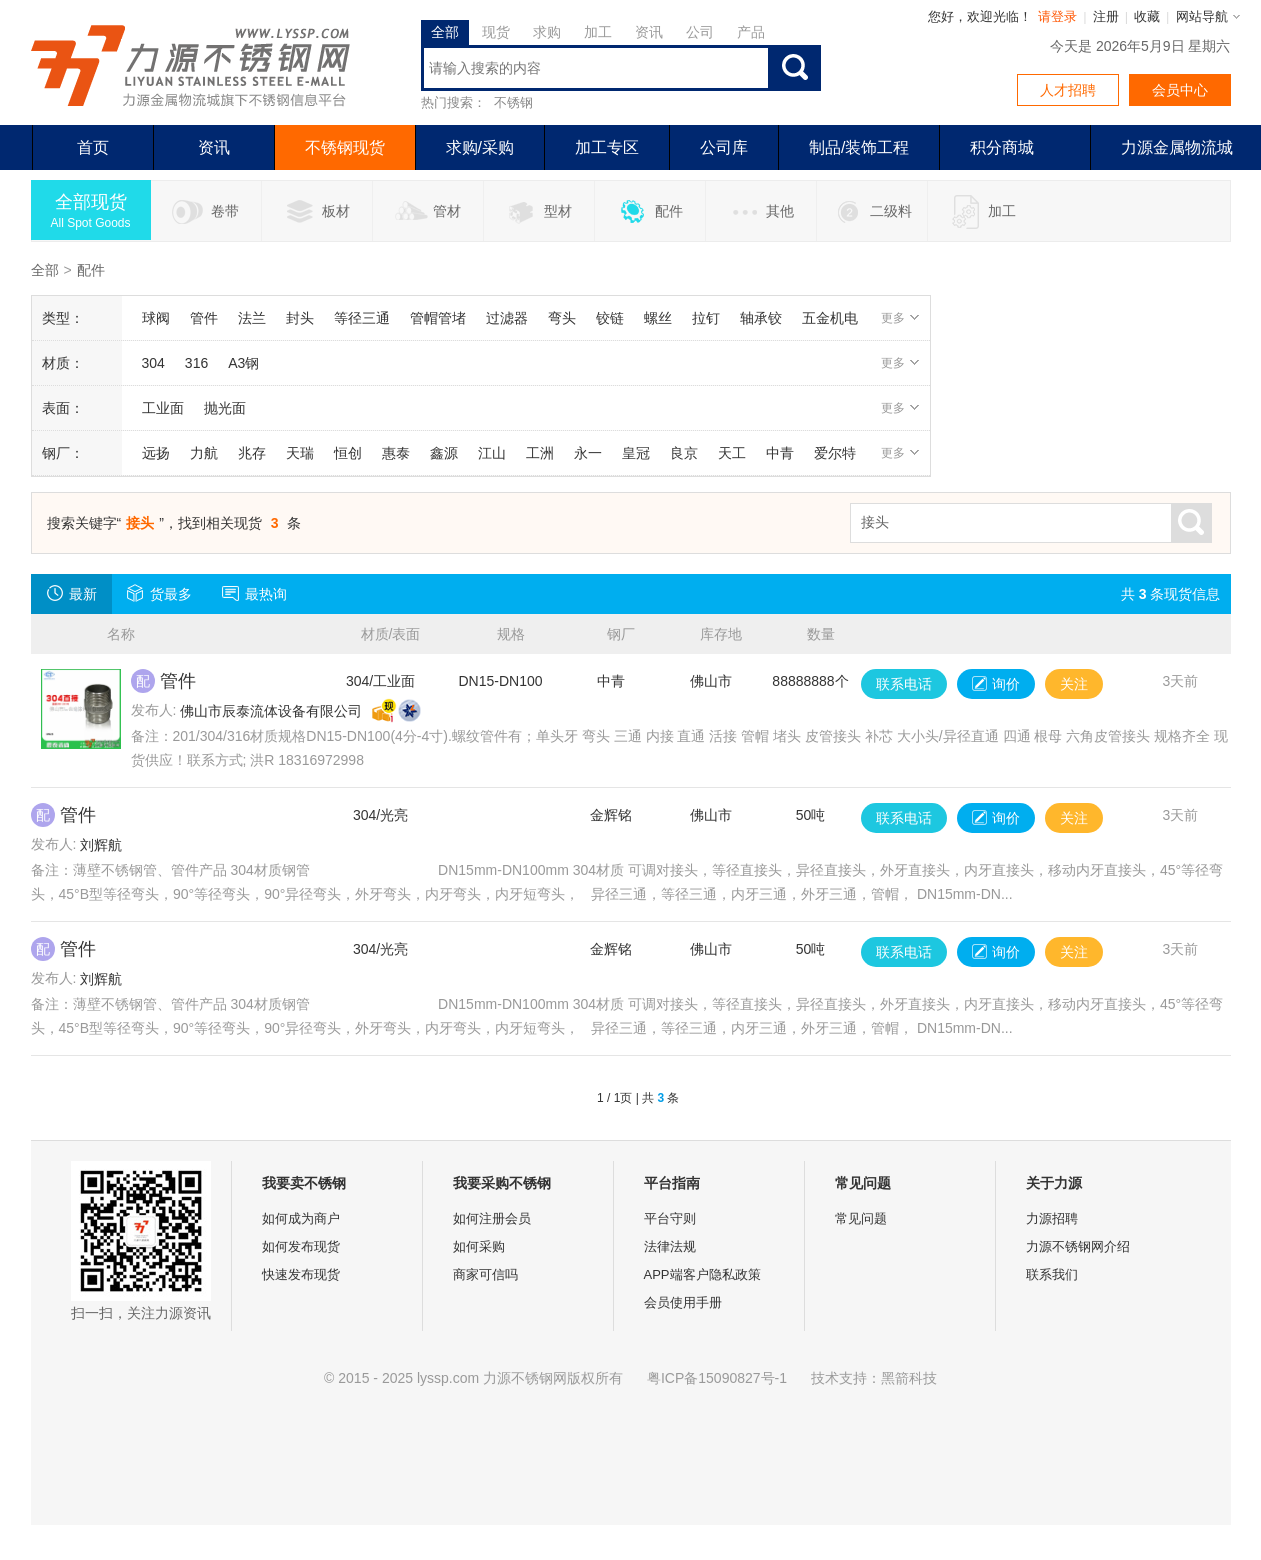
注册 (1106, 16)
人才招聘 (1068, 90)
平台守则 (670, 1218)
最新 (71, 593)
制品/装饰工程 (859, 147)
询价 (996, 684)
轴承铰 (761, 318)
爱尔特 (835, 453)
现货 (496, 32)
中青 (780, 453)
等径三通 (362, 318)
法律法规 (670, 1246)
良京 (684, 453)
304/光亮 (380, 815)
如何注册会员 (492, 1218)
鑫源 (444, 453)
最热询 (254, 593)
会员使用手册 (683, 1302)
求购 (547, 32)
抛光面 (225, 408)
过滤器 (507, 318)
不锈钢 (513, 102)
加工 (598, 32)
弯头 (562, 318)
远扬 (156, 453)
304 (153, 363)
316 (196, 363)
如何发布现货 (301, 1246)
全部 (445, 32)
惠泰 (396, 453)
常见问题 (861, 1218)
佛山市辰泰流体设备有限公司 (271, 711)
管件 (204, 318)
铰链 (610, 318)
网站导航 (1202, 16)
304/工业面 (380, 681)
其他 (760, 212)
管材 (427, 212)
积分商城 (1002, 147)
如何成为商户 (301, 1218)
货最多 (159, 593)
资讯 (649, 32)
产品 (751, 32)
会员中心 (1180, 90)
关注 (1074, 684)
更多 (900, 318)
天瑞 (300, 453)
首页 (93, 147)
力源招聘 (1052, 1218)
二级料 (871, 212)
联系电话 (904, 684)
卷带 (205, 212)
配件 (649, 212)
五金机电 (830, 318)
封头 (300, 318)
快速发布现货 (301, 1274)
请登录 (1057, 16)
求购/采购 (480, 147)
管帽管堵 (438, 318)
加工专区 (607, 147)
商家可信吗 (485, 1274)
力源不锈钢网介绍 (1078, 1246)
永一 (588, 453)
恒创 (348, 453)
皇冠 (636, 453)
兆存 (252, 453)
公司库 (724, 147)
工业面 (163, 408)
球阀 (156, 318)
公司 (700, 32)
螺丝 (658, 318)
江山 (492, 453)
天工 (732, 453)
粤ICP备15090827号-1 (717, 1378)
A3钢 (243, 363)
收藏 (1147, 16)
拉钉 (706, 318)
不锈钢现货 (345, 147)
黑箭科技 (909, 1378)
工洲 (540, 453)
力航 (204, 453)
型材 (538, 212)
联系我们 (1052, 1274)
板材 (316, 212)
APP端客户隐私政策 (702, 1274)
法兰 (252, 318)
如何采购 (479, 1246)
